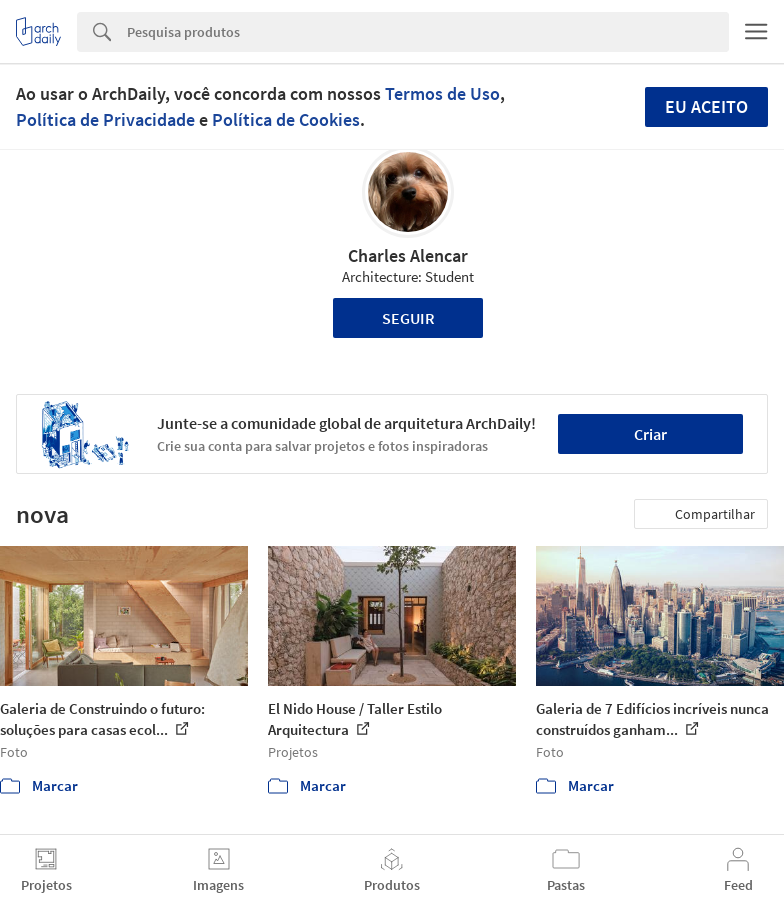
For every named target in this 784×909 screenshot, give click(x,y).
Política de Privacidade (105, 119)
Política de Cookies (286, 119)
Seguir (408, 318)
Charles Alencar (408, 255)
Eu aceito (706, 106)
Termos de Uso (442, 93)
